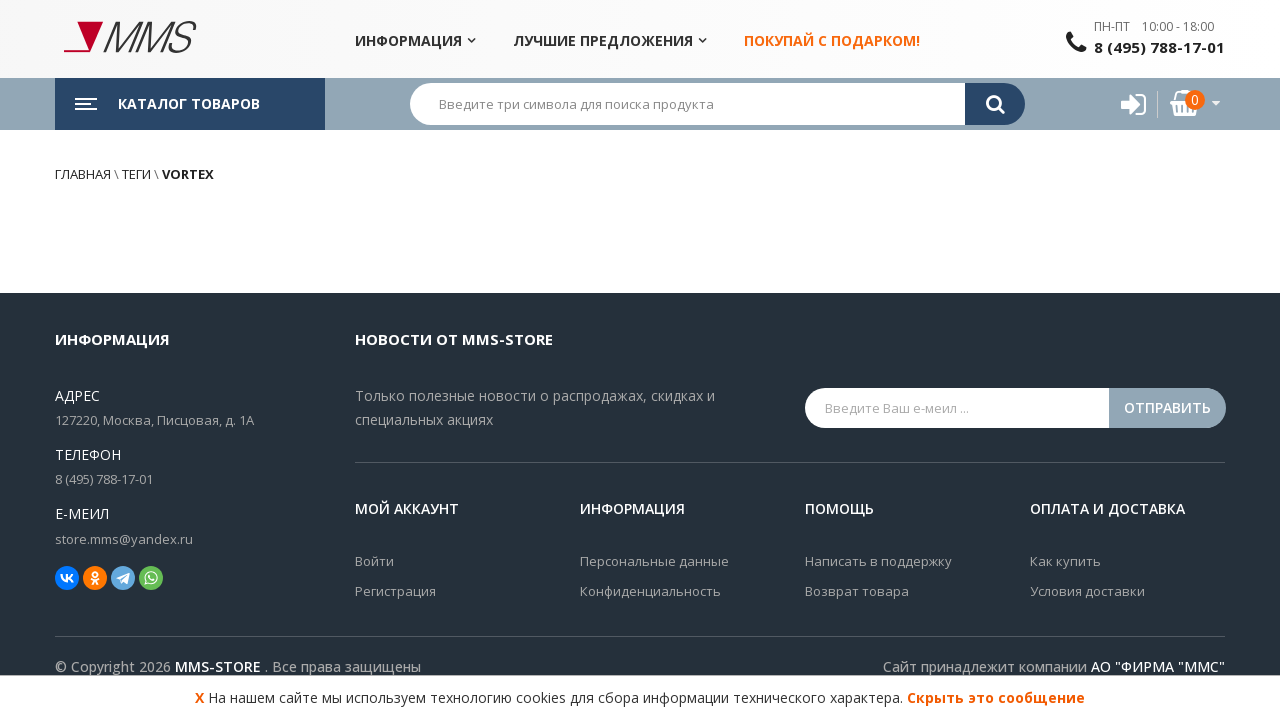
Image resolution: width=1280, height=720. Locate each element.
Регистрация (395, 591)
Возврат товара (857, 591)
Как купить (1065, 561)
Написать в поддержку (878, 561)
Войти (374, 561)
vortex (186, 174)
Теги (136, 174)
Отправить (1167, 407)
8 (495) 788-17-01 (1159, 47)
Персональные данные (654, 561)
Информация (408, 40)
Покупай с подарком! (832, 40)
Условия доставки (1087, 591)
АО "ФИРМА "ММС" (1158, 666)
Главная (83, 174)
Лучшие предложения (603, 40)
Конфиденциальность (650, 591)
